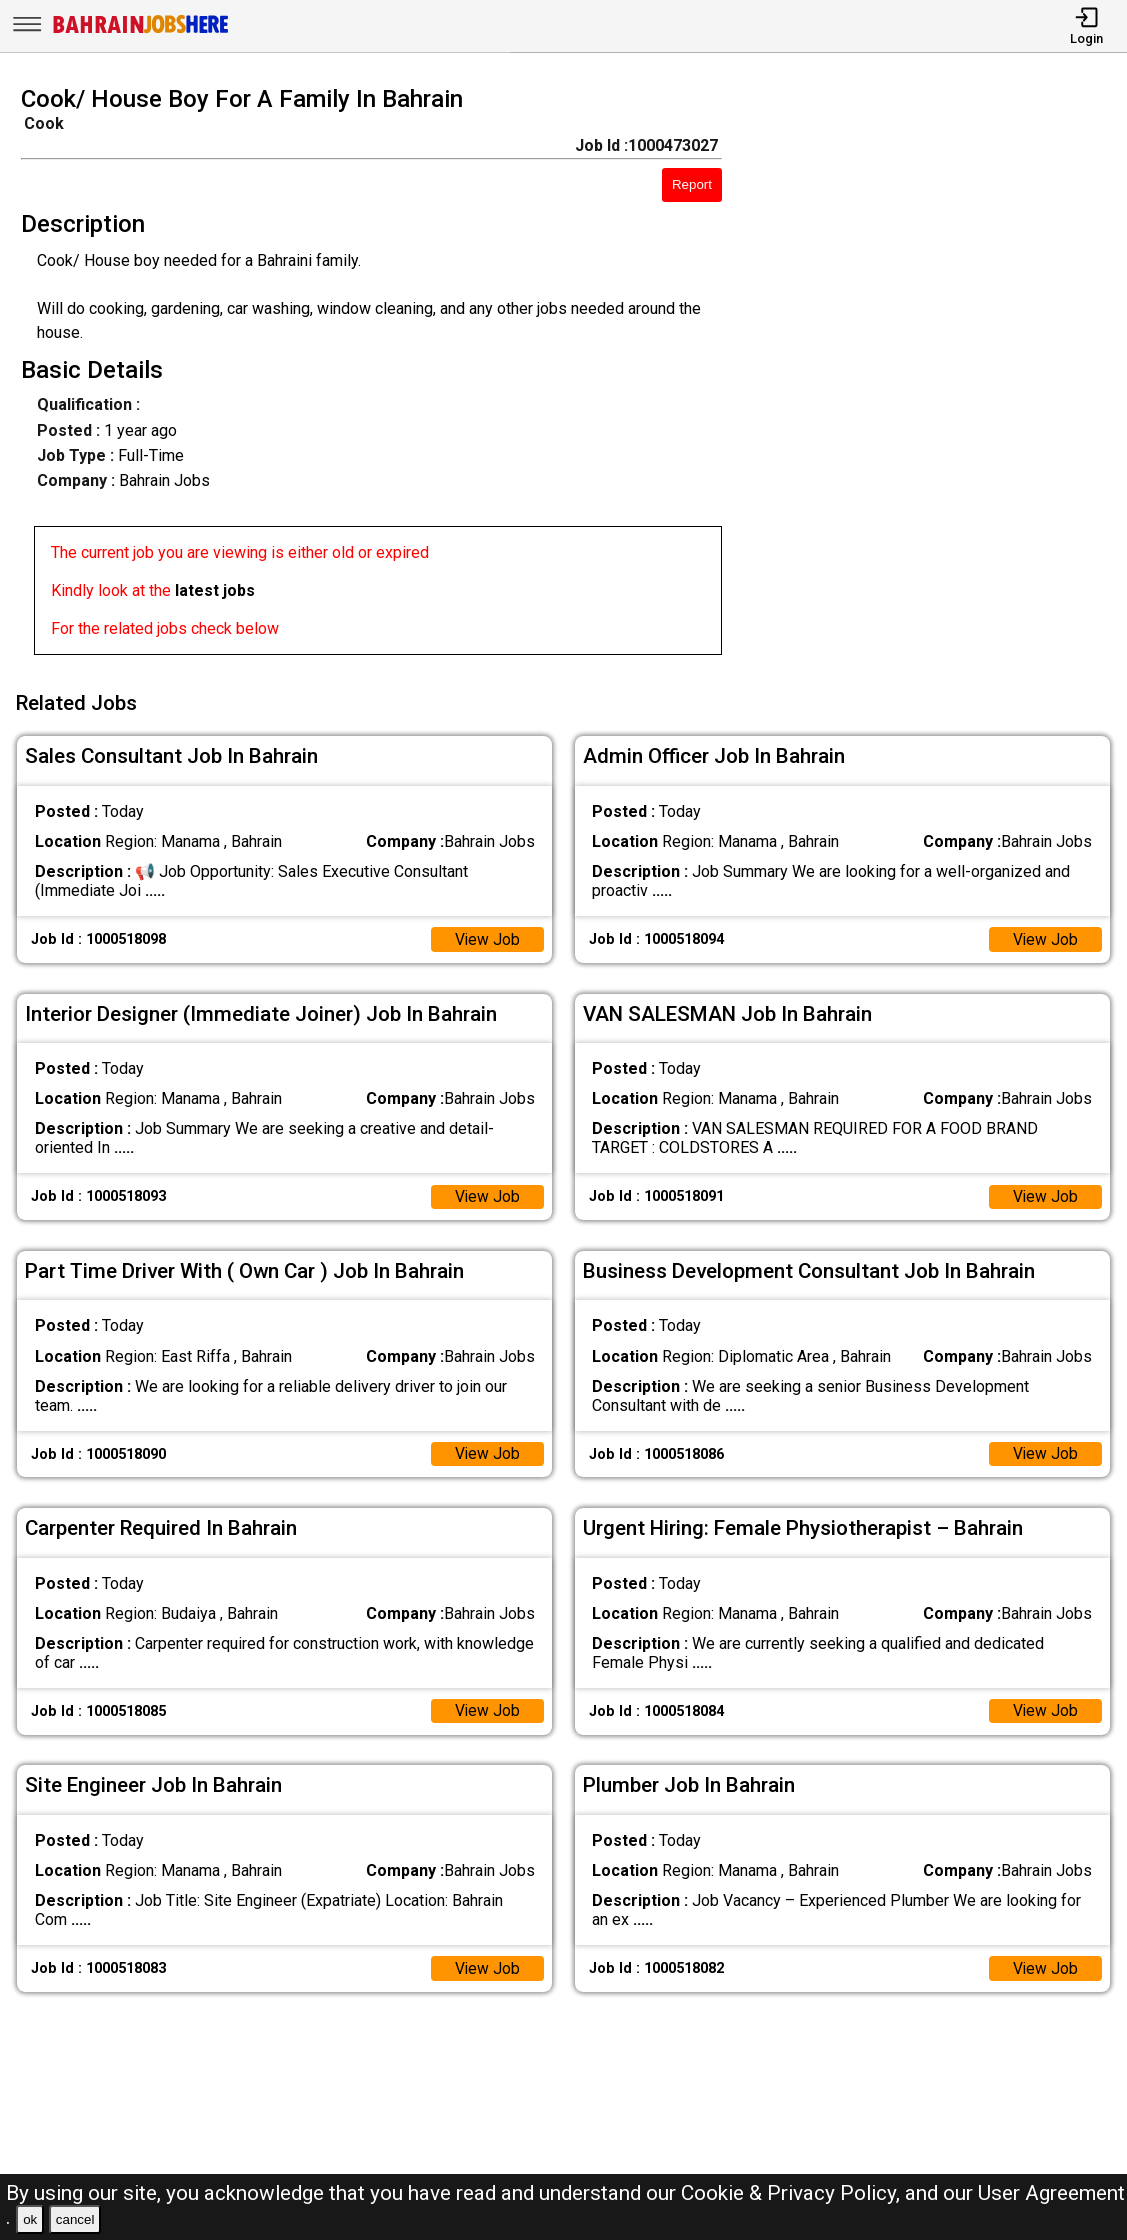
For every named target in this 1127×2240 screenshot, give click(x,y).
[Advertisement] (938, 376)
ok (30, 2219)
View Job (487, 936)
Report (692, 184)
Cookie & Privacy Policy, (793, 2193)
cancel (75, 2219)
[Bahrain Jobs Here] (141, 31)
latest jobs (215, 590)
